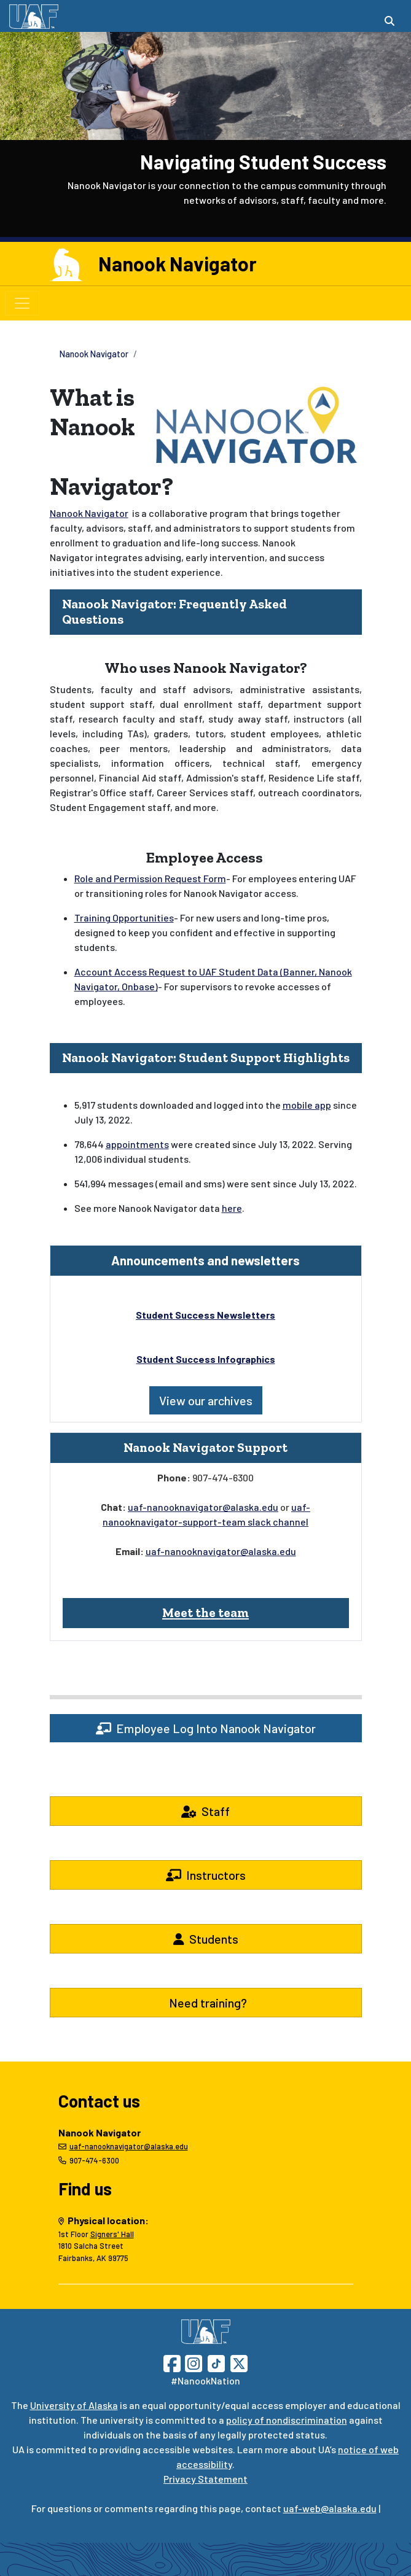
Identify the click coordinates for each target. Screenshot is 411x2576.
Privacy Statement (205, 2479)
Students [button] (205, 1938)
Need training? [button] (205, 2002)
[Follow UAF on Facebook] (172, 2362)
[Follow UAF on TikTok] (216, 2362)
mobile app (307, 1105)
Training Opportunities (124, 917)
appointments (137, 1144)
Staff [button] (205, 1811)
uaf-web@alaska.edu (330, 2508)
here (232, 1208)
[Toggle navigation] (22, 303)
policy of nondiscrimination (286, 2420)
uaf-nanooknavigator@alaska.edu (203, 1507)
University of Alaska (74, 2405)
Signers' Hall (112, 2234)
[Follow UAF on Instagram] (192, 2362)
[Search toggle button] (389, 21)
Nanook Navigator (177, 263)
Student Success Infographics (205, 1359)
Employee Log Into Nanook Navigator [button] (206, 1728)
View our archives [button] (205, 1400)
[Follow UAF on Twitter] (239, 2362)
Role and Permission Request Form (150, 878)
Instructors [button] (206, 1875)
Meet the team (205, 1612)
